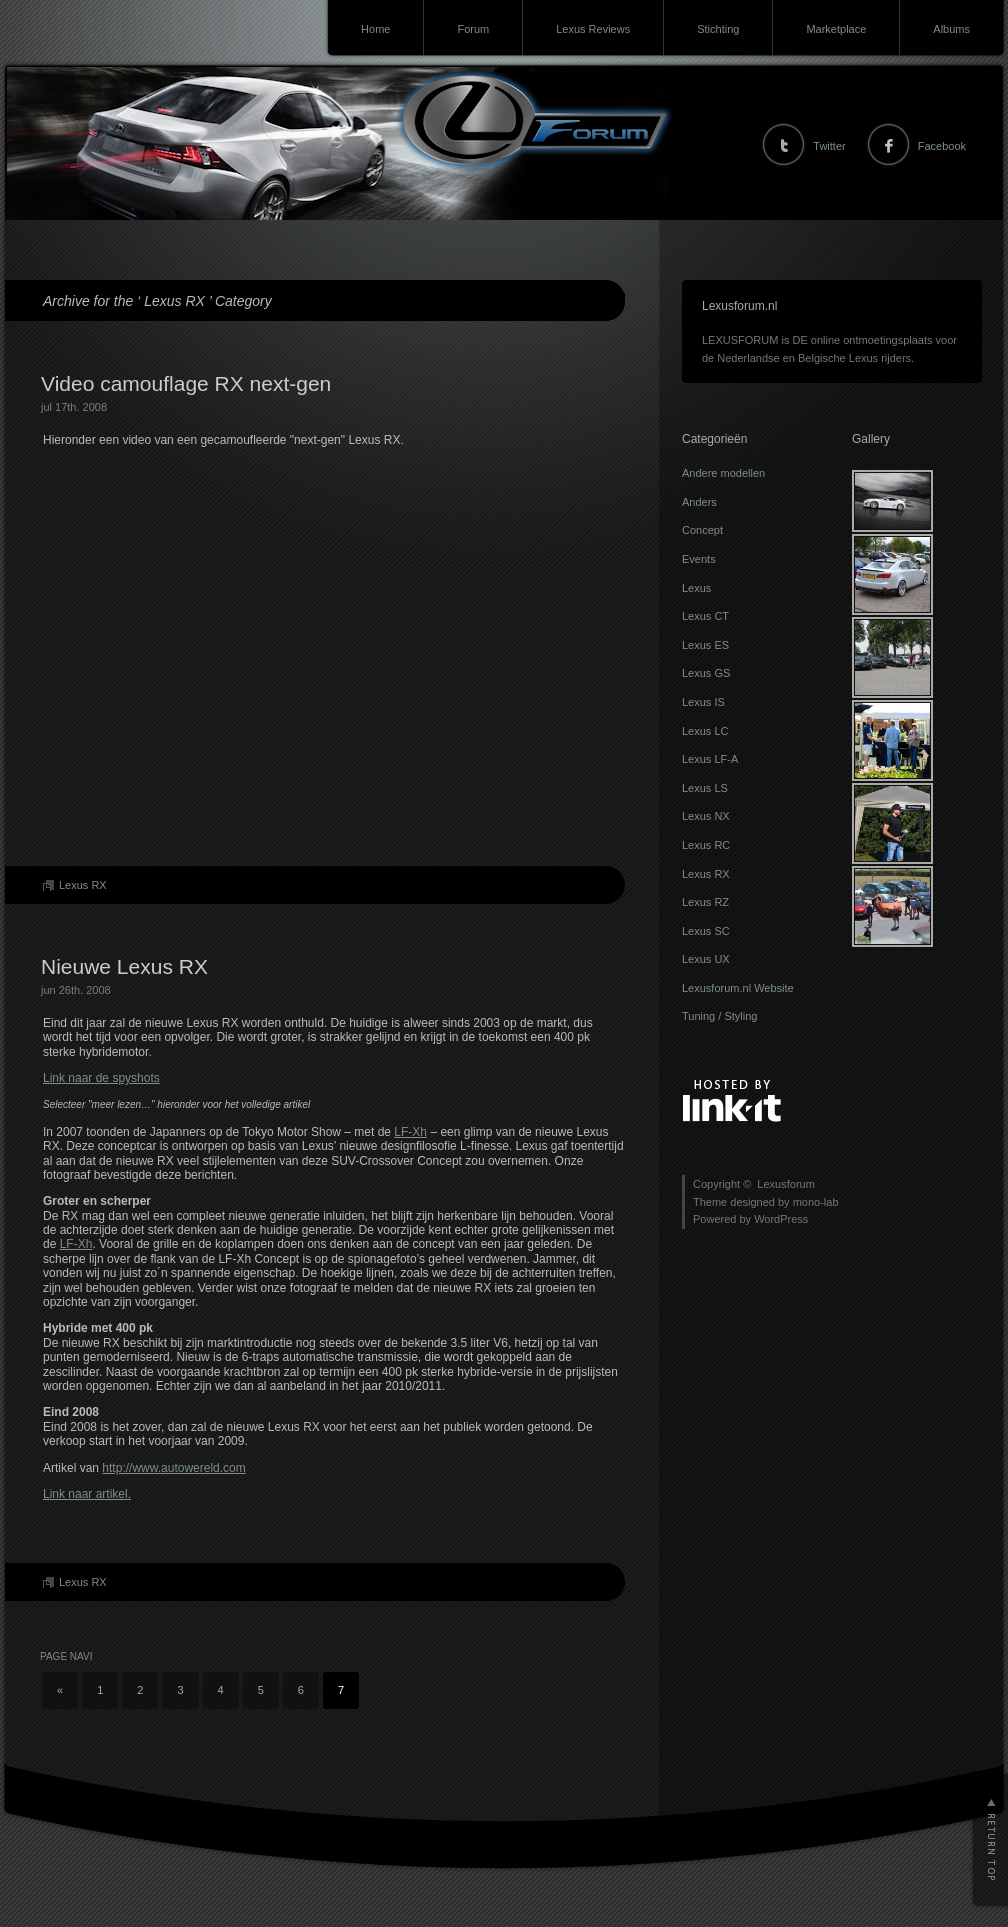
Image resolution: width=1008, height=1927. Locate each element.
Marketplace (836, 29)
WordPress (781, 1219)
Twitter (829, 146)
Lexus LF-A (710, 759)
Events (699, 559)
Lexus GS (706, 673)
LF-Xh (410, 1132)
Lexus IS (703, 702)
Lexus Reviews (593, 29)
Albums (951, 29)
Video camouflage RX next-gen (186, 383)
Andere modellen (723, 473)
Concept (702, 530)
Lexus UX (706, 959)
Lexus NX (706, 816)
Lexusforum (43, 120)
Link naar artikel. (87, 1494)
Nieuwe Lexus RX (124, 966)
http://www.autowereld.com (173, 1468)
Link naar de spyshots (101, 1078)
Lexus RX (83, 885)
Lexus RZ (705, 902)
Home (375, 29)
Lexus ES (705, 645)
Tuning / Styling (719, 1016)
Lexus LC (705, 731)
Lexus (696, 588)
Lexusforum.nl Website (738, 988)
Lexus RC (706, 845)
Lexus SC (706, 931)
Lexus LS (705, 788)
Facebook (942, 146)
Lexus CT (705, 616)
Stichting (718, 29)
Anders (699, 502)
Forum (473, 29)
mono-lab (816, 1202)
